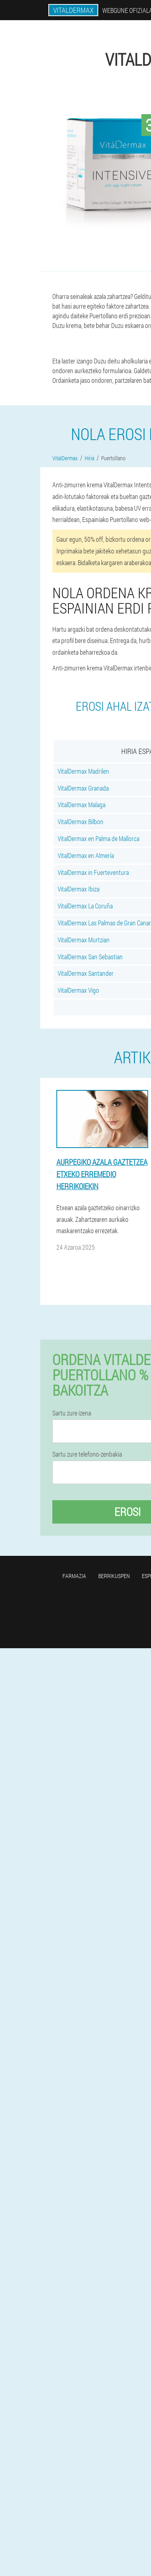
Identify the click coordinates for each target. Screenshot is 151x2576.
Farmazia (74, 1576)
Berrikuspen (114, 1576)
